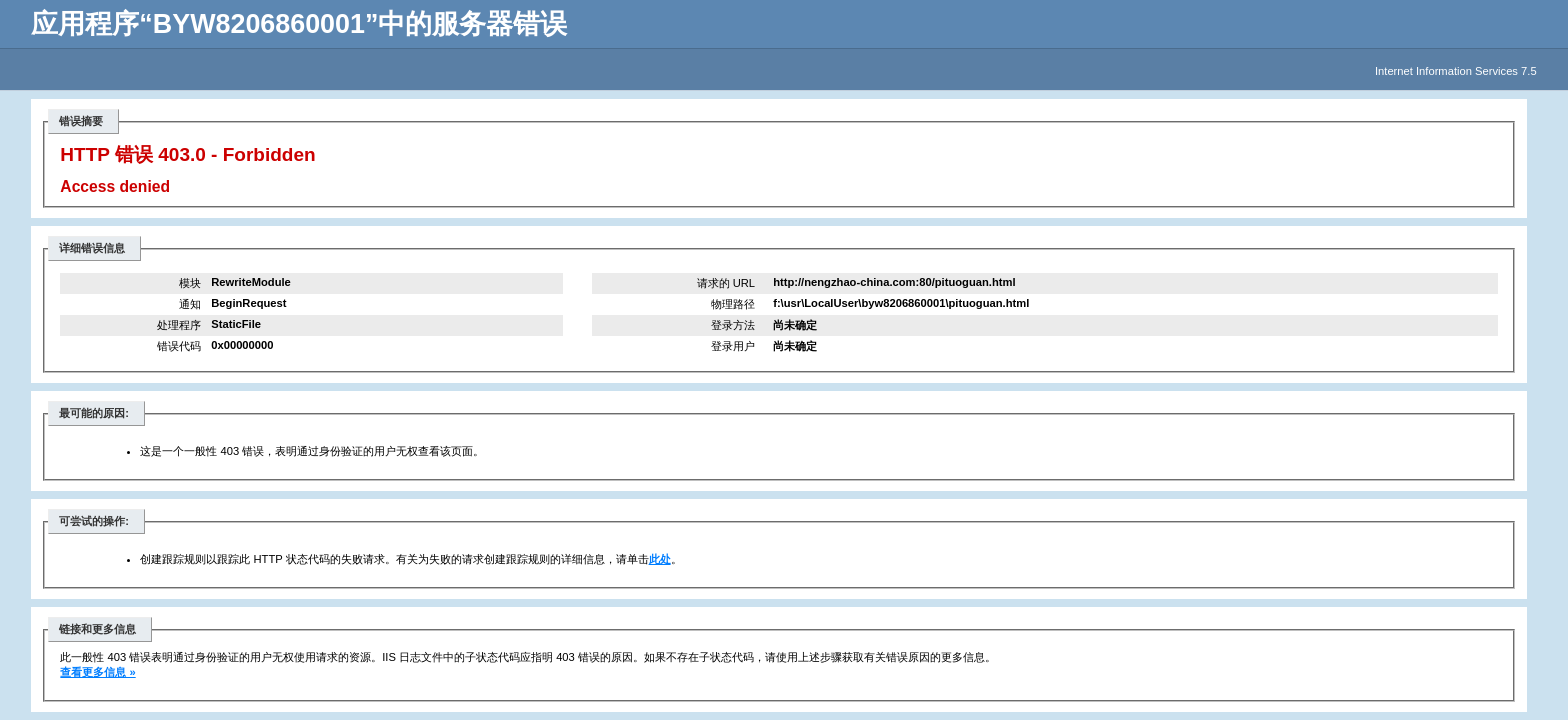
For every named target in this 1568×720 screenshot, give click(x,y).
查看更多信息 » (97, 672)
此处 (660, 559)
